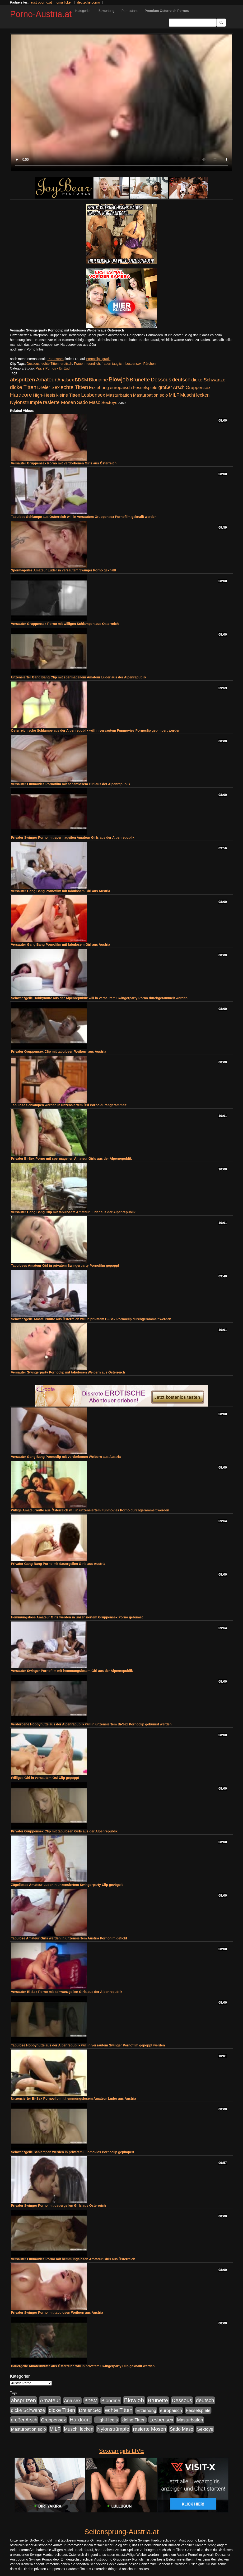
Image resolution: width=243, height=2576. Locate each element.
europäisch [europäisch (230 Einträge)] (121, 387)
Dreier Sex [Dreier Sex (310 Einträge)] (48, 387)
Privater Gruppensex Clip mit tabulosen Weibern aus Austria (58, 1051)
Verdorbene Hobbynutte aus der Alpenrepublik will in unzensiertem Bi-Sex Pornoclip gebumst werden (91, 1724)
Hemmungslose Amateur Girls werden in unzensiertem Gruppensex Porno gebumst (77, 1617)
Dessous (33, 363)
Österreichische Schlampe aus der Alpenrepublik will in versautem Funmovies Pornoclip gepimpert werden (95, 730)
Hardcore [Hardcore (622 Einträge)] (21, 395)
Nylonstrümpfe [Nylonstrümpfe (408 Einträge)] (26, 402)
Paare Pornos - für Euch (53, 368)
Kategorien (83, 11)
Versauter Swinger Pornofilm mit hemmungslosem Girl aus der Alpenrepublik (72, 1671)
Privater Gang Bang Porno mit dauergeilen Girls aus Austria (58, 1564)
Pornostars (130, 11)
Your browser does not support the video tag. (121, 102)
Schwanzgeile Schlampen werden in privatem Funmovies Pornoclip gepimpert (72, 2152)
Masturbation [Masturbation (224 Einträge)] (119, 395)
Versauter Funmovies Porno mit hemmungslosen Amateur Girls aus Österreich (73, 2259)
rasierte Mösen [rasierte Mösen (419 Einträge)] (59, 402)
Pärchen (149, 363)
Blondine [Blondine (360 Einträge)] (98, 379)
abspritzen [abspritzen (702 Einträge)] (22, 379)
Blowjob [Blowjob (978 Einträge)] (119, 379)
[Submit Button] (221, 23)
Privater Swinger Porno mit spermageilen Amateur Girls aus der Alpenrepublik (72, 837)
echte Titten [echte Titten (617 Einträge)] (74, 387)
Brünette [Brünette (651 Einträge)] (140, 380)
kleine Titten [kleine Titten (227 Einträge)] (68, 395)
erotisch (66, 363)
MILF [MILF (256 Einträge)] (174, 395)
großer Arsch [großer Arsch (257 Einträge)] (171, 387)
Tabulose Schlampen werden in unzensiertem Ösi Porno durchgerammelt (68, 1105)
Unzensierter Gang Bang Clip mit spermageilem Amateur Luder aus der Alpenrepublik (78, 677)
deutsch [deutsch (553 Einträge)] (181, 380)
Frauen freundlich (87, 363)
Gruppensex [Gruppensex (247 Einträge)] (198, 387)
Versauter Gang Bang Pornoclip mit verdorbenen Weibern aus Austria (66, 1457)
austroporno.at (41, 2)
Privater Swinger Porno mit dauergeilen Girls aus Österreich (58, 2205)
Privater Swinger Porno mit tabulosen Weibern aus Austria (57, 2312)
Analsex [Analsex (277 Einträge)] (65, 379)
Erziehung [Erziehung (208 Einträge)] (99, 387)
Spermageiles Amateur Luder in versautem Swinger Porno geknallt (63, 570)
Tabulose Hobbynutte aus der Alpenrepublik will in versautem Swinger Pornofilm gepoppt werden (88, 2045)
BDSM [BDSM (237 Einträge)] (81, 379)
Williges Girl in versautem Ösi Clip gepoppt (45, 1778)
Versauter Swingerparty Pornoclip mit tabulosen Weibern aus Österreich (68, 1372)
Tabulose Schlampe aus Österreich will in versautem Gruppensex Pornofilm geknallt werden (84, 517)
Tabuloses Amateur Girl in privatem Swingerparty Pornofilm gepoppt (65, 1265)
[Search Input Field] (192, 23)
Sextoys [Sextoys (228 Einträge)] (109, 402)
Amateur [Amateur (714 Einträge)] (46, 379)
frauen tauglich (113, 363)
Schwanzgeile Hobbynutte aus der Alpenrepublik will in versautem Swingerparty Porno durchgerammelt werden (99, 998)
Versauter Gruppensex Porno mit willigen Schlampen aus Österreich (65, 624)
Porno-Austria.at (41, 14)
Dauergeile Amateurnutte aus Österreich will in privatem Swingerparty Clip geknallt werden (83, 2366)
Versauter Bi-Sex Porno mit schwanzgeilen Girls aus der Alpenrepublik (66, 1992)
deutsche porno (88, 2)
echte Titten (50, 363)
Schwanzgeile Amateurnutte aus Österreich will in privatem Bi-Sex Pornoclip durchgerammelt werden (91, 1319)
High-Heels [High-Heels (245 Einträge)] (44, 395)
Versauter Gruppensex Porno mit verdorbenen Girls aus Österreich (64, 463)
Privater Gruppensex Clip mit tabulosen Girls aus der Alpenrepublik (64, 1831)
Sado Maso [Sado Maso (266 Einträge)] (88, 402)
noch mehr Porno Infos (27, 349)
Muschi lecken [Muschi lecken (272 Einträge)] (195, 395)
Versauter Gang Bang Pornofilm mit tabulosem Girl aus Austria (60, 891)
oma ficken (64, 2)
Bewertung (106, 11)
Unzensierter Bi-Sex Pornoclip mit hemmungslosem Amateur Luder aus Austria (73, 2098)
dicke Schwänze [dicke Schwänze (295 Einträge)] (208, 379)
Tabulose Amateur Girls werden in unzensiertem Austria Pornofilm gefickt (69, 1938)
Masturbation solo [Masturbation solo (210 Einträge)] (150, 395)
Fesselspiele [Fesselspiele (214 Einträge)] (145, 387)
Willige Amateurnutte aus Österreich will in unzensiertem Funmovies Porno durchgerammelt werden (90, 1510)
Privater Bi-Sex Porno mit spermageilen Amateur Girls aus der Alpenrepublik (71, 1158)
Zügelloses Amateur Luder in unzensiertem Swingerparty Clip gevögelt (67, 1885)
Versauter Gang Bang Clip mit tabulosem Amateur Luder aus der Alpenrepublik (73, 1212)
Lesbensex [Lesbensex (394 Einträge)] (93, 395)
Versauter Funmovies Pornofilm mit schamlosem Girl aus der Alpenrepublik (70, 784)
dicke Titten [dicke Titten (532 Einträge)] (23, 387)
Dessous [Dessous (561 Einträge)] (161, 380)
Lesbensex (133, 363)
